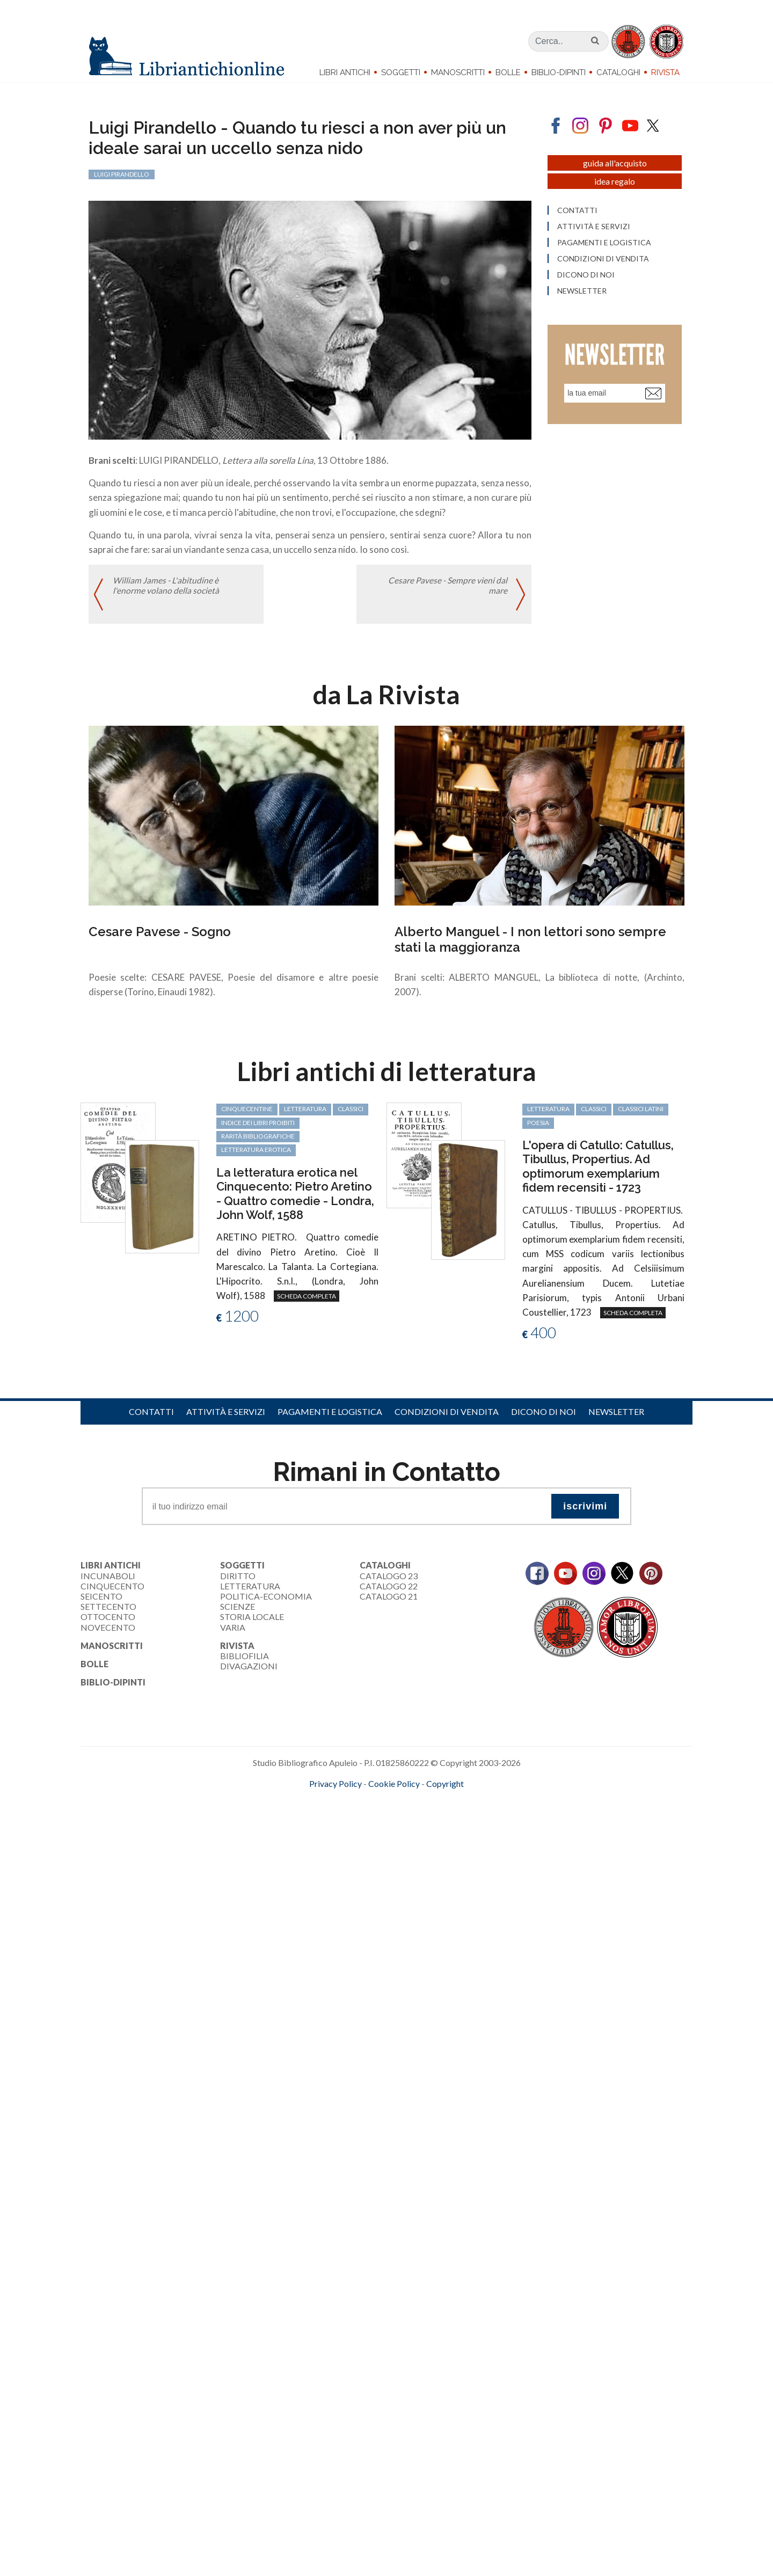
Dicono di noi (543, 1417)
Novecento (108, 1633)
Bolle (508, 72)
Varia (232, 1633)
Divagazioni (249, 1672)
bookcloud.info (406, 1807)
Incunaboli (108, 1582)
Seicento (101, 1602)
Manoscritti (458, 72)
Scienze (237, 1613)
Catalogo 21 (389, 1602)
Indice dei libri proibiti (258, 1129)
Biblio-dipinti (558, 72)
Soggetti (400, 72)
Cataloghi (618, 72)
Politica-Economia (266, 1602)
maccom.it (354, 1807)
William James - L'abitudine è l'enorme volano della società (166, 593)
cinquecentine (247, 1115)
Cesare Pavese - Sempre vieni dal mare (447, 593)
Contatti (151, 1417)
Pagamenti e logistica (330, 1417)
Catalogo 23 (389, 1582)
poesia (538, 1129)
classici (350, 1115)
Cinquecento (112, 1592)
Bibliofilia (244, 1662)
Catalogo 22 (389, 1592)
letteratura (305, 1115)
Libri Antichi (344, 72)
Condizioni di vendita (447, 1417)
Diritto (238, 1582)
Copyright (445, 1789)
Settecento (108, 1613)
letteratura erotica (256, 1156)
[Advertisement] (322, 1898)
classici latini (640, 1115)
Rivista (665, 72)
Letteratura (250, 1592)
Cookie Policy (394, 1789)
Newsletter (616, 1417)
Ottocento (108, 1623)
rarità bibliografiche (258, 1143)
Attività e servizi (225, 1417)
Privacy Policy (335, 1789)
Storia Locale (252, 1623)
